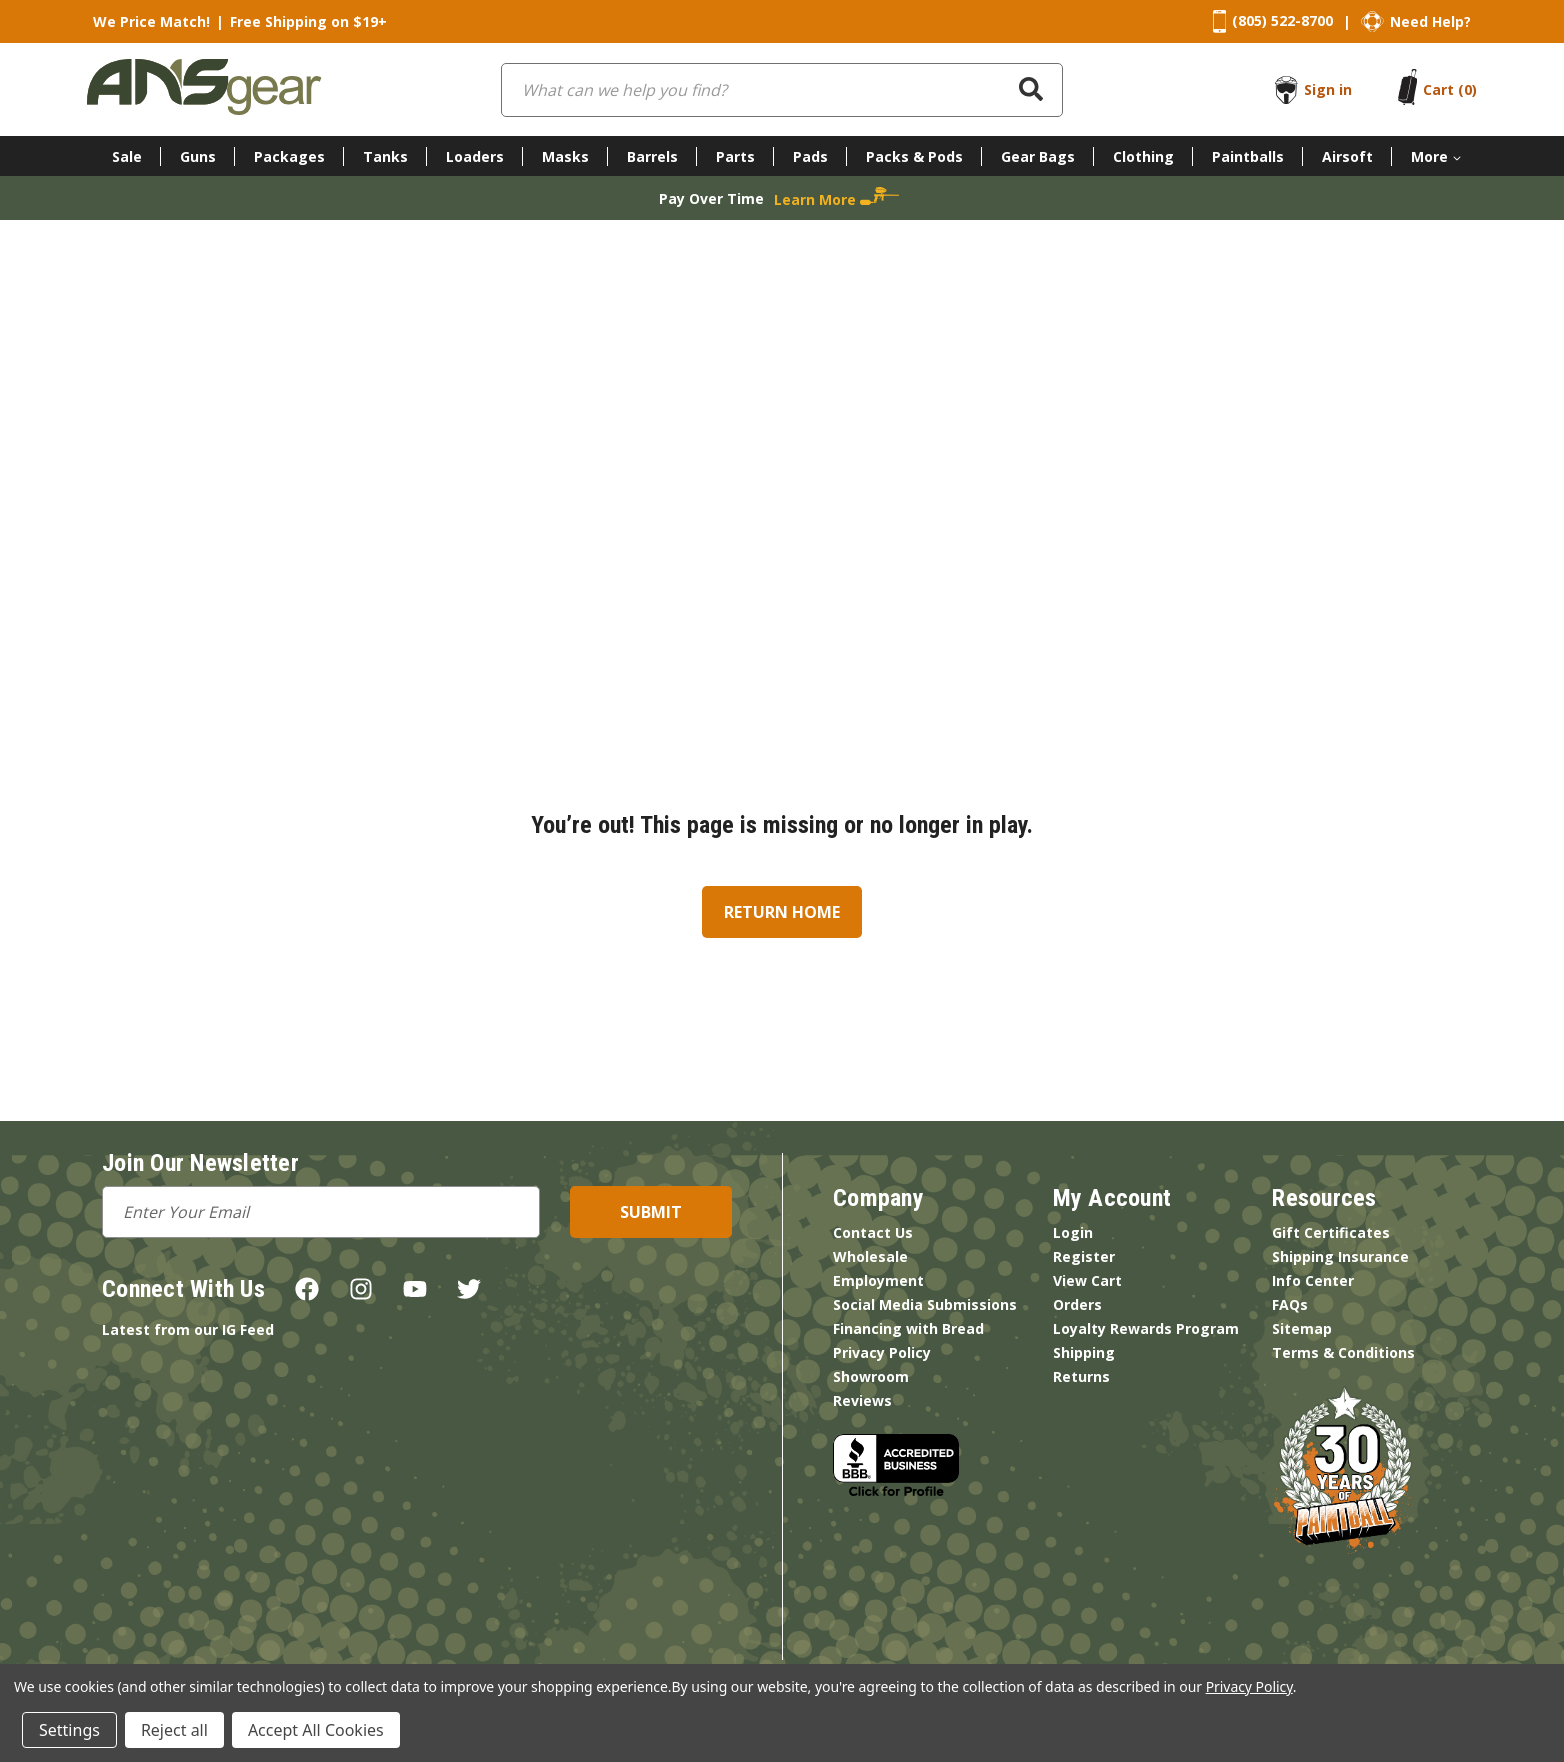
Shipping (1084, 1352)
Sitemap (1302, 1328)
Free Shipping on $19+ (308, 21)
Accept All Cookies (316, 1730)
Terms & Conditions (1343, 1352)
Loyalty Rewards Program (1146, 1328)
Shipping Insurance (1340, 1256)
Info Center (1313, 1280)
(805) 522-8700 (1282, 20)
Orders (1077, 1304)
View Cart (1087, 1280)
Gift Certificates (1331, 1232)
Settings (69, 1730)
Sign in (1328, 89)
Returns (1081, 1376)
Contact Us (873, 1232)
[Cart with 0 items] (1450, 89)
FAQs (1290, 1304)
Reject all (174, 1730)
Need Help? (1430, 21)
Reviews (862, 1400)
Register (1084, 1256)
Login (1073, 1232)
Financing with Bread (908, 1328)
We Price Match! (151, 21)
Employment (878, 1280)
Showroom (871, 1376)
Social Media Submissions (925, 1304)
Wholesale (870, 1256)
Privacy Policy (882, 1352)
